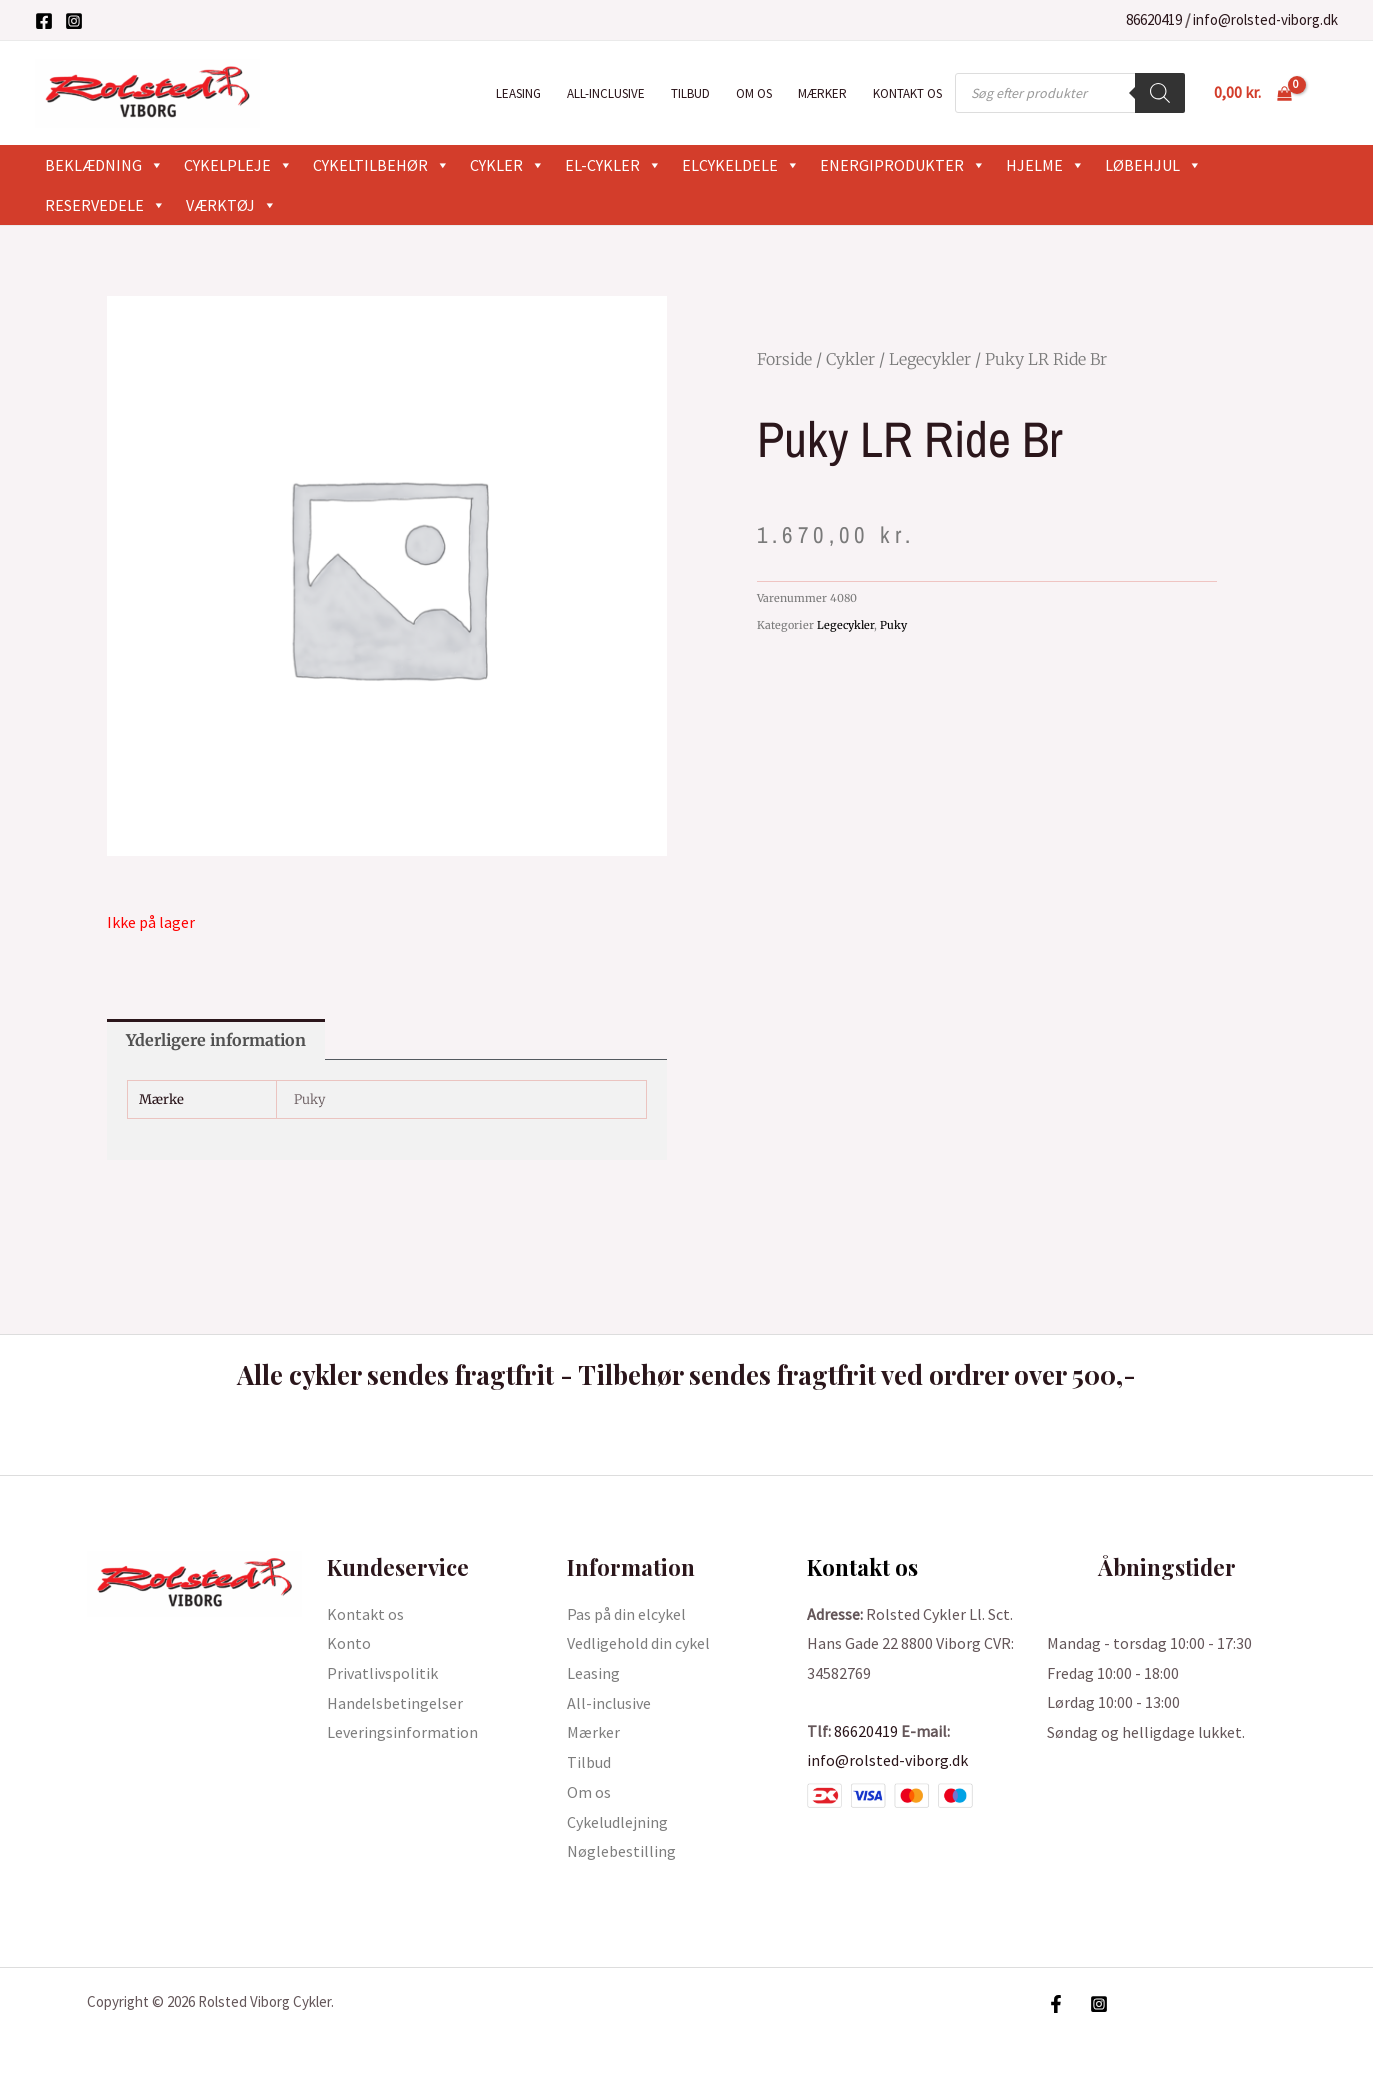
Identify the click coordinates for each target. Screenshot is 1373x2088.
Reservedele (105, 205)
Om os (754, 93)
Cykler (507, 165)
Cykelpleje (238, 165)
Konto (349, 1643)
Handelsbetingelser (395, 1703)
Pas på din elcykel (626, 1614)
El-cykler (613, 165)
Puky (893, 625)
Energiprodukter (903, 165)
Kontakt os (907, 93)
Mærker (822, 93)
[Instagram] (74, 21)
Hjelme (1045, 165)
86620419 (1154, 19)
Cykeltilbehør (381, 165)
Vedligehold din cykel (638, 1643)
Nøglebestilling (621, 1851)
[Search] (1160, 93)
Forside (784, 359)
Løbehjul (1153, 165)
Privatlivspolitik (382, 1673)
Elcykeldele (741, 165)
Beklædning (104, 165)
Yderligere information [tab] (216, 1040)
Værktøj (231, 205)
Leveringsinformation (402, 1732)
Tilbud (690, 93)
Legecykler (930, 359)
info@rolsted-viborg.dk (1265, 19)
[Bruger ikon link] (1329, 93)
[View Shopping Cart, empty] (1252, 93)
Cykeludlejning (617, 1822)
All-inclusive (606, 93)
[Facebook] (44, 21)
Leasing (518, 93)
